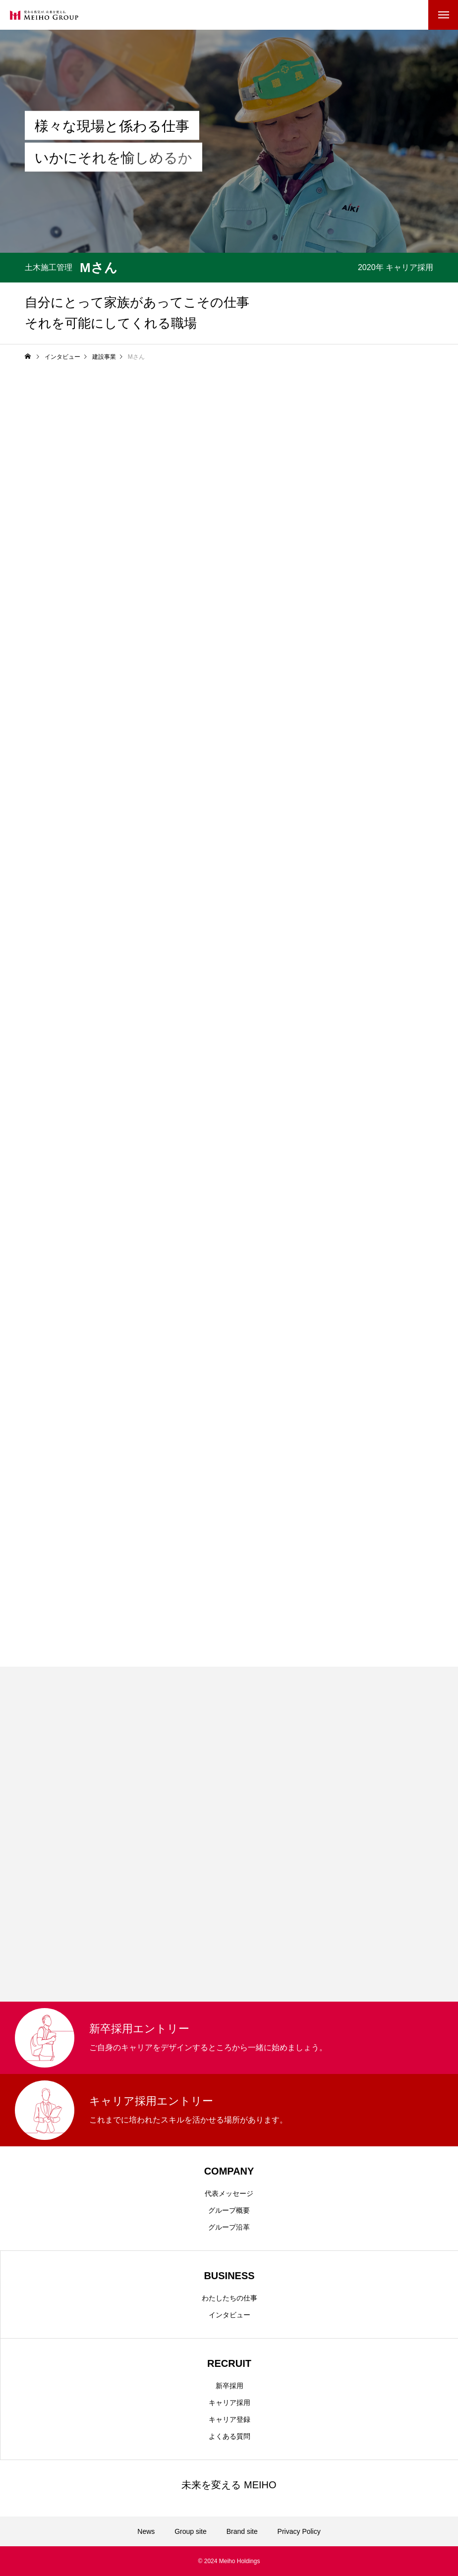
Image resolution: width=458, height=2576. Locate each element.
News (146, 2531)
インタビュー (229, 2314)
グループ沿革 (229, 2227)
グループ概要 (229, 2210)
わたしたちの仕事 (229, 2298)
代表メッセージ (229, 2193)
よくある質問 (229, 2436)
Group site (190, 2531)
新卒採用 (229, 2385)
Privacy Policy (299, 2531)
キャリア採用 (229, 2402)
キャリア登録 (229, 2419)
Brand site (242, 2531)
